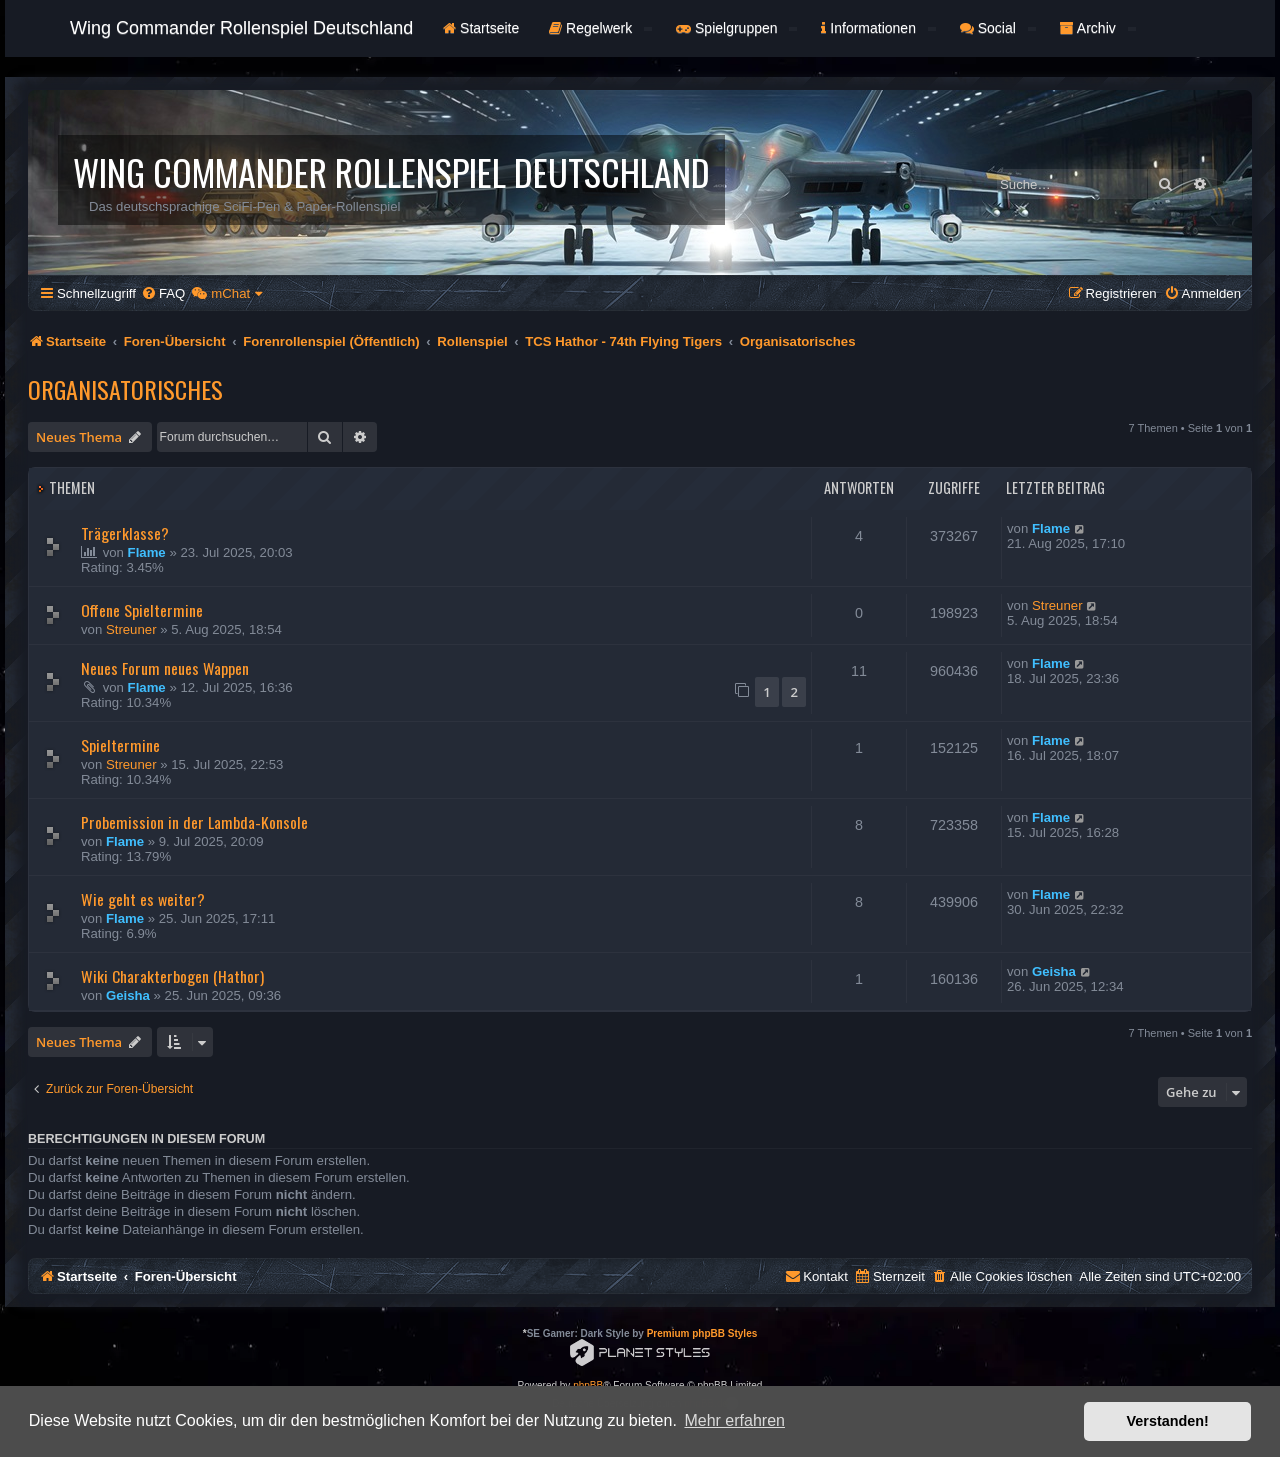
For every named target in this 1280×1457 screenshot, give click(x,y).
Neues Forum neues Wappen (165, 668)
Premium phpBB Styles (702, 1333)
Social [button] (998, 28)
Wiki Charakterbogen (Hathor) (172, 976)
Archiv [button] (1098, 28)
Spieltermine (120, 745)
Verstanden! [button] (1168, 1421)
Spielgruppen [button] (736, 28)
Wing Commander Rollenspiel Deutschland (241, 28)
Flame (147, 552)
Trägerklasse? (125, 533)
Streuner (131, 629)
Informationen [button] (878, 28)
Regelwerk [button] (600, 28)
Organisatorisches (125, 389)
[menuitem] (163, 293)
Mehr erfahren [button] (734, 1420)
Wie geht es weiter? (143, 899)
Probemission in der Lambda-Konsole (194, 822)
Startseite (481, 28)
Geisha (128, 995)
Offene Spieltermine (142, 610)
